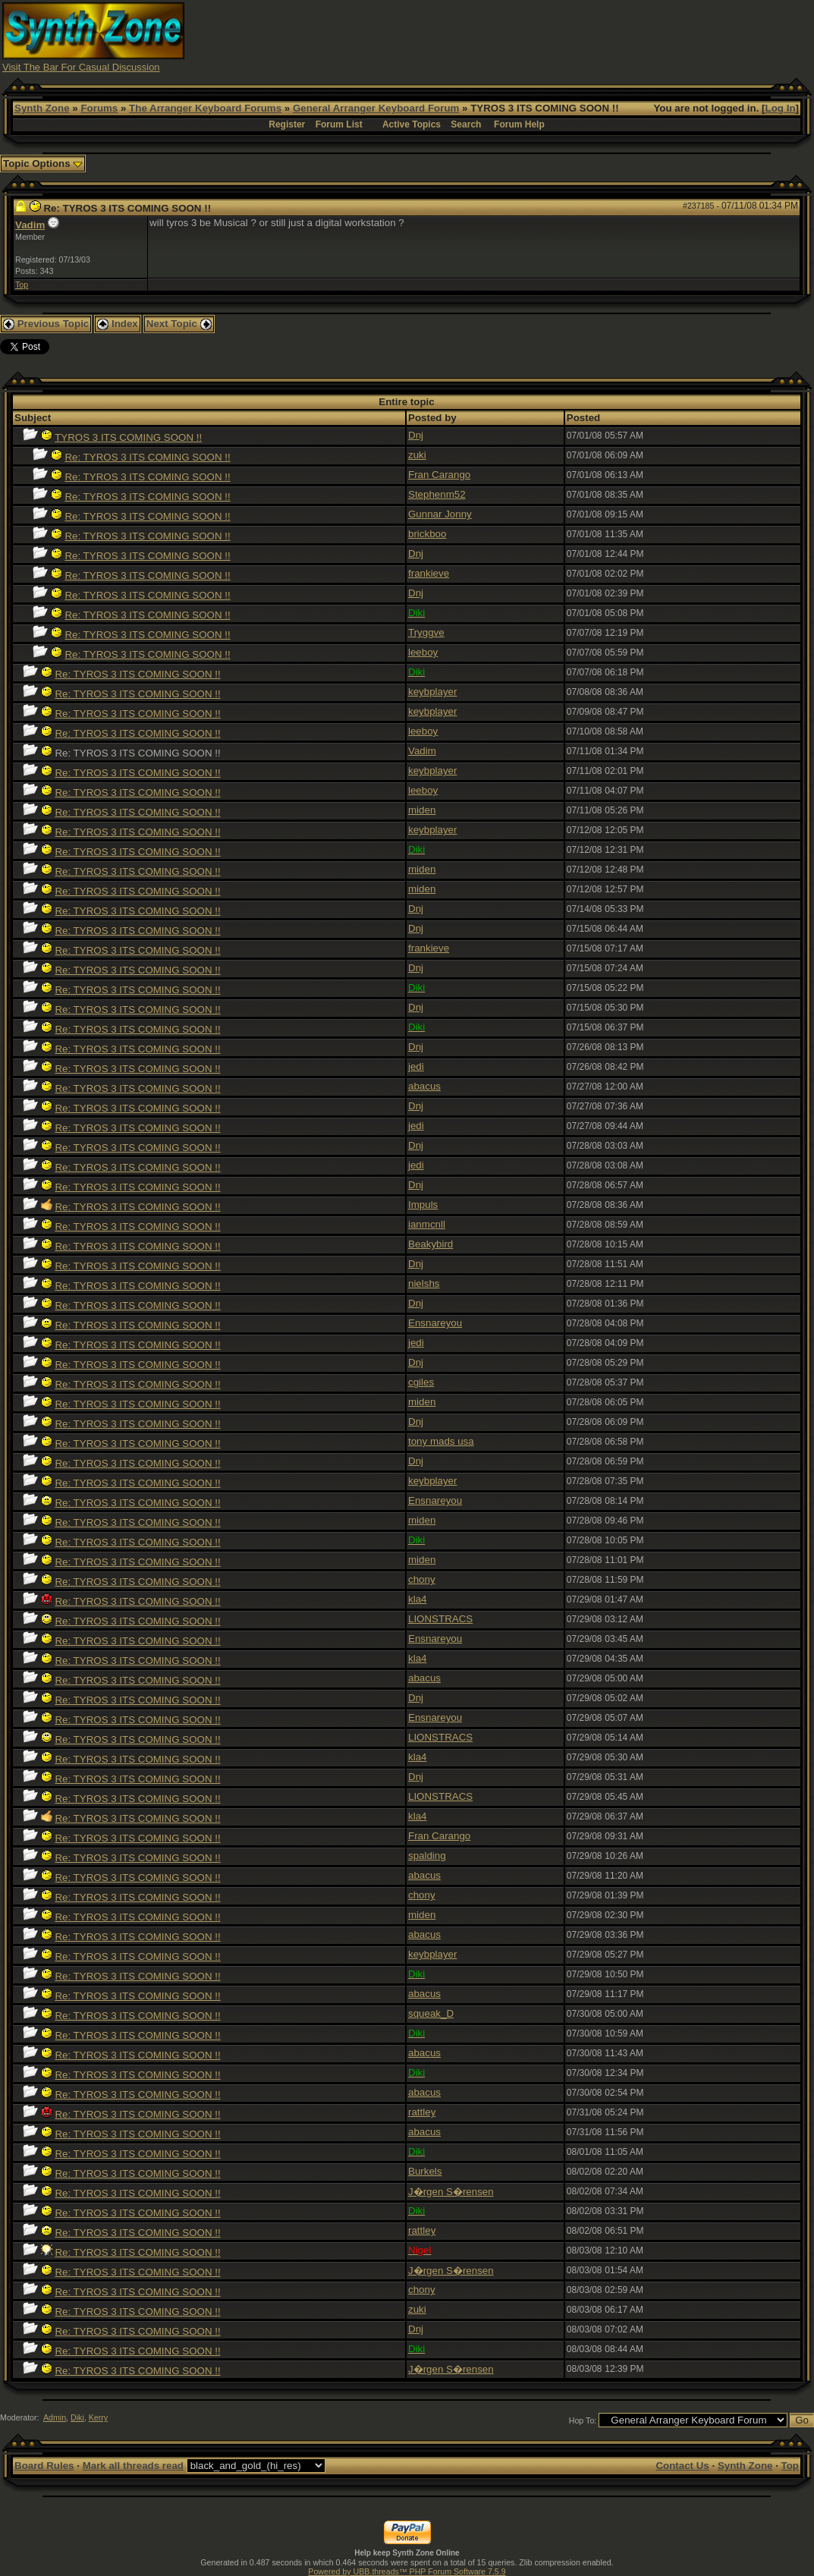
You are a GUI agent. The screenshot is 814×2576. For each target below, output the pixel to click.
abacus (424, 1086)
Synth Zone (42, 108)
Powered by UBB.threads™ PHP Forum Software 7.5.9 (406, 2571)
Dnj (415, 435)
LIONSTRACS (440, 1619)
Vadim (30, 225)
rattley (421, 2112)
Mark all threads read (133, 2465)
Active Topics (411, 124)
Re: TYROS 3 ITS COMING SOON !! (147, 457)
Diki (77, 2417)
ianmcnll (426, 1224)
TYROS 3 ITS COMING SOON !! (128, 437)
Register (287, 124)
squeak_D (431, 2013)
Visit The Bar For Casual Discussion (81, 67)
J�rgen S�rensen (451, 2191)
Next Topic (179, 323)
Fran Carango (439, 474)
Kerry (98, 2417)
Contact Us (682, 2465)
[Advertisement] (535, 36)
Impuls (423, 1204)
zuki (417, 455)
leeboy (423, 652)
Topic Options (43, 163)
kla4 (417, 1599)
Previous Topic (46, 323)
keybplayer (432, 691)
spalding (427, 1855)
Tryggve (426, 632)
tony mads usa (441, 1441)
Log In (780, 108)
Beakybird (430, 1244)
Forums (99, 108)
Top (21, 284)
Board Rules (44, 2465)
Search (466, 124)
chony (421, 1579)
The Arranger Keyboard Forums (205, 108)
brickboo (427, 533)
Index (117, 323)
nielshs (424, 1283)
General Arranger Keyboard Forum (376, 108)
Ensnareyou (435, 1323)
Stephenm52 (437, 494)
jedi (416, 1066)
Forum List (339, 124)
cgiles (421, 1382)
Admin (54, 2417)
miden (421, 810)
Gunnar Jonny (440, 514)
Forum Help (519, 124)
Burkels (425, 2171)
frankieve (428, 573)
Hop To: (583, 2420)
